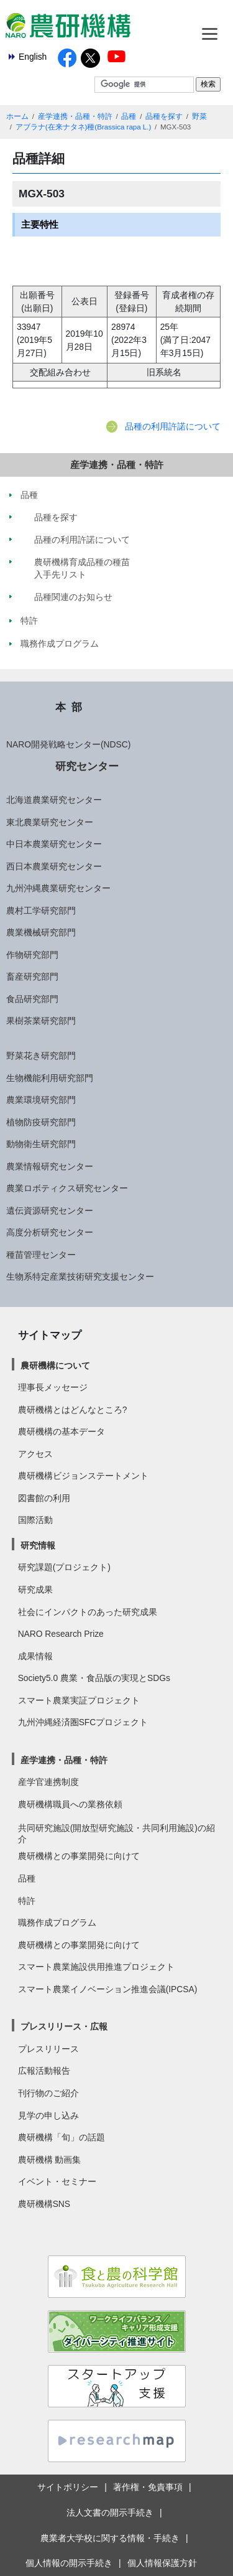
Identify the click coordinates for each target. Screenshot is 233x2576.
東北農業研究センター (49, 822)
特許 (26, 1901)
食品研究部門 (32, 999)
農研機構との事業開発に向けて (79, 1856)
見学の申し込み (48, 2115)
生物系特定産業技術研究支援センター (80, 1276)
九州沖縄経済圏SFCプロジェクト (83, 1722)
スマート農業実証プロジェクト (79, 1700)
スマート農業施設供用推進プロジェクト (96, 1967)
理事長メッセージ (53, 1387)
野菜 (199, 116)
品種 (128, 116)
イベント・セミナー (57, 2181)
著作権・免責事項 (148, 2487)
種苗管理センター (41, 1255)
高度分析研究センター (49, 1232)
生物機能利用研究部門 (49, 1078)
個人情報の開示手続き (68, 2563)
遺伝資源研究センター (49, 1210)
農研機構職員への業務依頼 (70, 1804)
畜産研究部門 (32, 976)
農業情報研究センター (49, 1166)
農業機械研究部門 (41, 932)
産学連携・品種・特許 (75, 116)
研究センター (87, 766)
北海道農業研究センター (54, 800)
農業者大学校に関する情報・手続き (110, 2538)
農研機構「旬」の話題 (61, 2137)
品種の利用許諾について (173, 426)
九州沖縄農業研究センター (58, 888)
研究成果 (35, 1590)
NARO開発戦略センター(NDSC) (68, 744)
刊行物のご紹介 (48, 2093)
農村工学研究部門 (41, 911)
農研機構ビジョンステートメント (83, 1476)
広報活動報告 (44, 2071)
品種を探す (164, 116)
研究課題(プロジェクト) (64, 1567)
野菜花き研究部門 (41, 1056)
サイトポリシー (67, 2487)
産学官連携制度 (48, 1782)
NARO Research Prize (61, 1634)
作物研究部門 (32, 955)
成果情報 (35, 1656)
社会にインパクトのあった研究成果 (87, 1612)
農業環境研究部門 (41, 1100)
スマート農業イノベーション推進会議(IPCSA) (108, 1989)
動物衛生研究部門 (41, 1144)
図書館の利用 (44, 1498)
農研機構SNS (44, 2204)
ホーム (17, 116)
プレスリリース (48, 2049)
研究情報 (38, 1545)
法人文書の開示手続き (109, 2512)
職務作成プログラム (57, 1922)
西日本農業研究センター (54, 866)
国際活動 (35, 1520)
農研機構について (55, 1365)
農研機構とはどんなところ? (72, 1410)
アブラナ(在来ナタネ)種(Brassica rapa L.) (84, 127)
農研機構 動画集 (49, 2160)
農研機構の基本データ (61, 1431)
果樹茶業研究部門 (41, 1021)
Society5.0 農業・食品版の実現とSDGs (94, 1678)
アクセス (35, 1454)
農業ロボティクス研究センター (67, 1188)
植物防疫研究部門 (41, 1122)
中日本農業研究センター (54, 844)
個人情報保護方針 (162, 2563)
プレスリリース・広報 (64, 2026)
